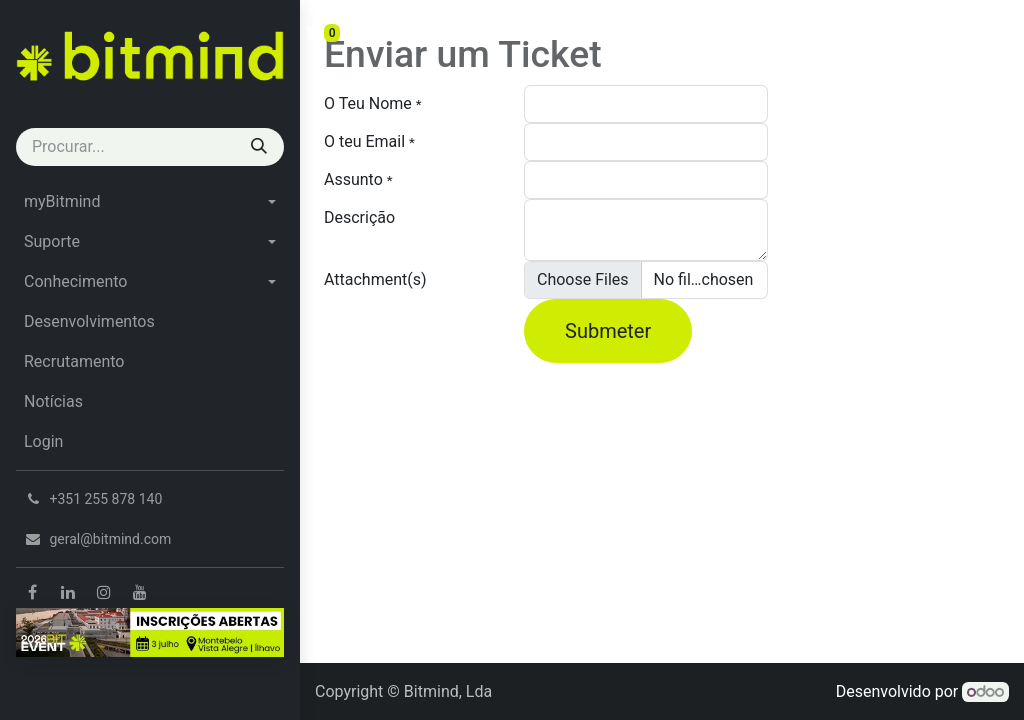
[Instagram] (104, 592)
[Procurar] (259, 147)
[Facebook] (32, 592)
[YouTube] (140, 592)
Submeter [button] (608, 331)
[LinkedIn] (68, 592)
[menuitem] (150, 202)
